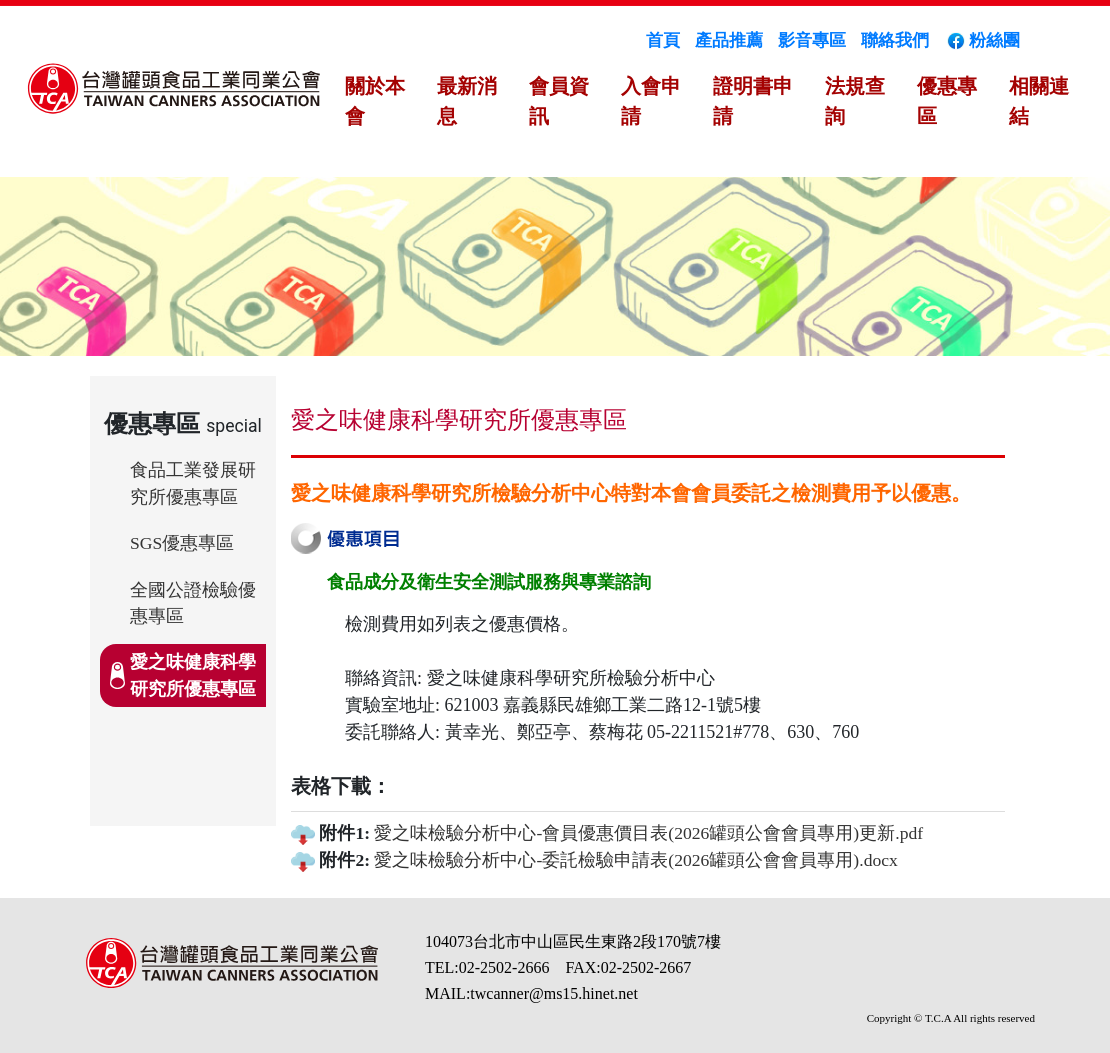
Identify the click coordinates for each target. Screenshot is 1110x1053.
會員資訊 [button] (559, 101)
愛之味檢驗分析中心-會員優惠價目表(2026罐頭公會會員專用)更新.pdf (648, 833)
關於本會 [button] (375, 101)
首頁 (663, 40)
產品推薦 (729, 40)
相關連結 (1039, 101)
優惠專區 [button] (947, 101)
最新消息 (467, 101)
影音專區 (812, 40)
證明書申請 (753, 101)
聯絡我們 (895, 40)
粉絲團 (982, 40)
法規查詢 (855, 101)
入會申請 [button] (651, 101)
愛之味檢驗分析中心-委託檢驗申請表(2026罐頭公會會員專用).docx (635, 860)
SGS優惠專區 (182, 543)
